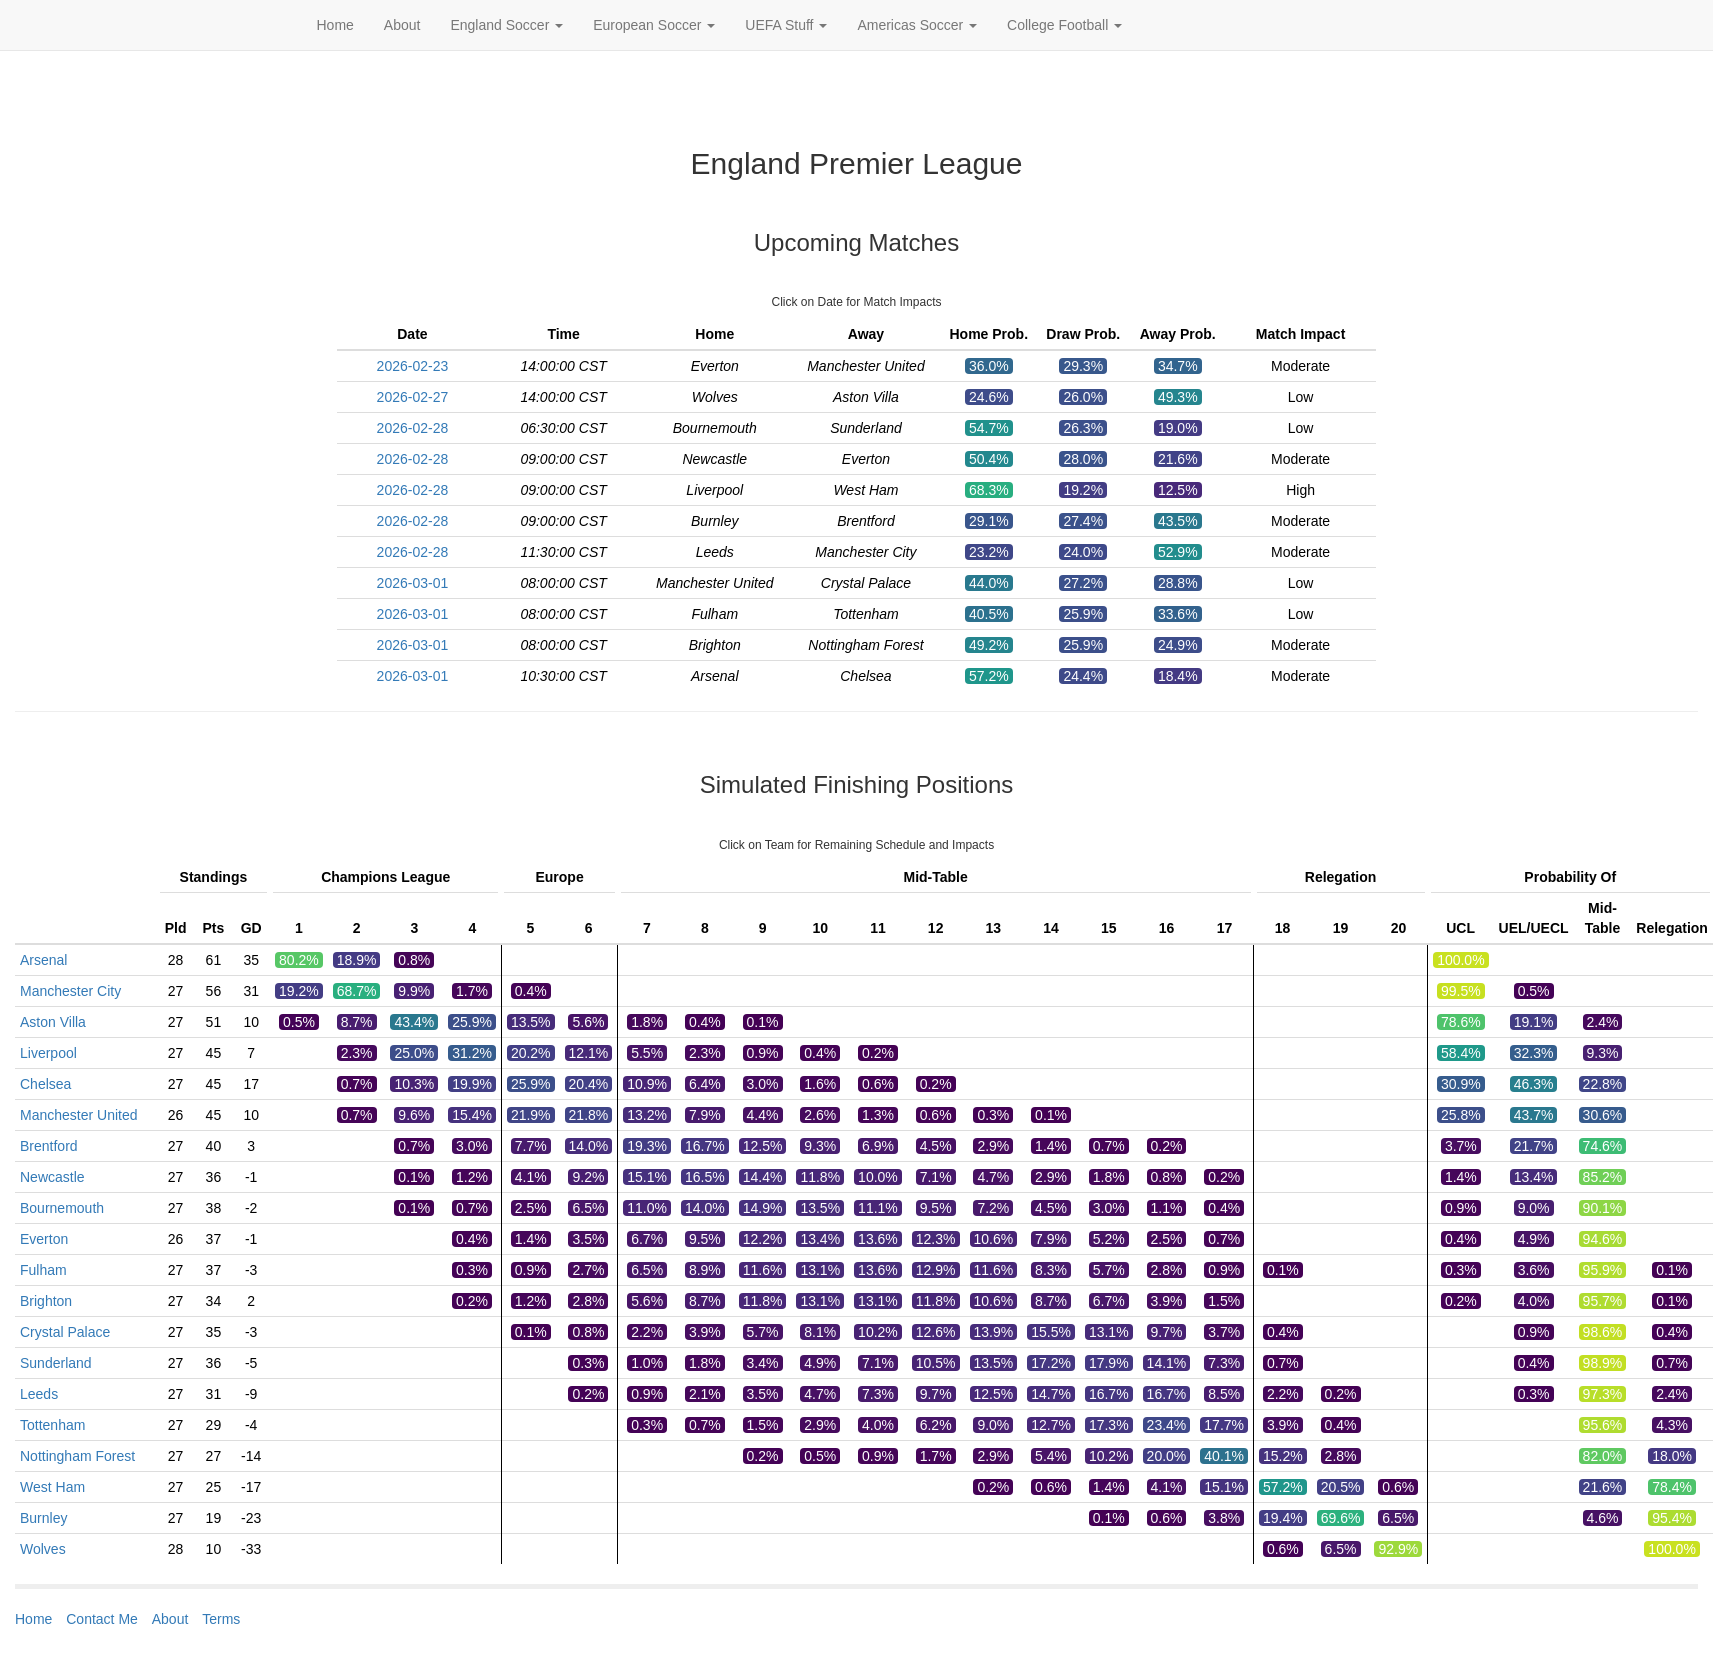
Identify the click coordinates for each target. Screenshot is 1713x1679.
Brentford (49, 1146)
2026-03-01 (413, 583)
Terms (221, 1619)
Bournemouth (62, 1208)
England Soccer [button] (506, 25)
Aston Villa (53, 1022)
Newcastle (52, 1177)
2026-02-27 (413, 397)
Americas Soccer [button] (917, 25)
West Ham (52, 1487)
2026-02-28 (413, 428)
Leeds (39, 1394)
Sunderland (56, 1363)
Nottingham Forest (77, 1456)
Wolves (43, 1549)
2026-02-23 (413, 366)
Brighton (46, 1301)
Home (335, 25)
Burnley (43, 1518)
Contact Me (102, 1619)
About (402, 25)
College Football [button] (1064, 25)
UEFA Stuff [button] (786, 25)
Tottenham (52, 1425)
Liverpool (48, 1053)
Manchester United (79, 1115)
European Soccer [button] (654, 25)
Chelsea (45, 1084)
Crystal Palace (65, 1332)
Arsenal (43, 960)
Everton (44, 1239)
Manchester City (70, 991)
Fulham (43, 1270)
